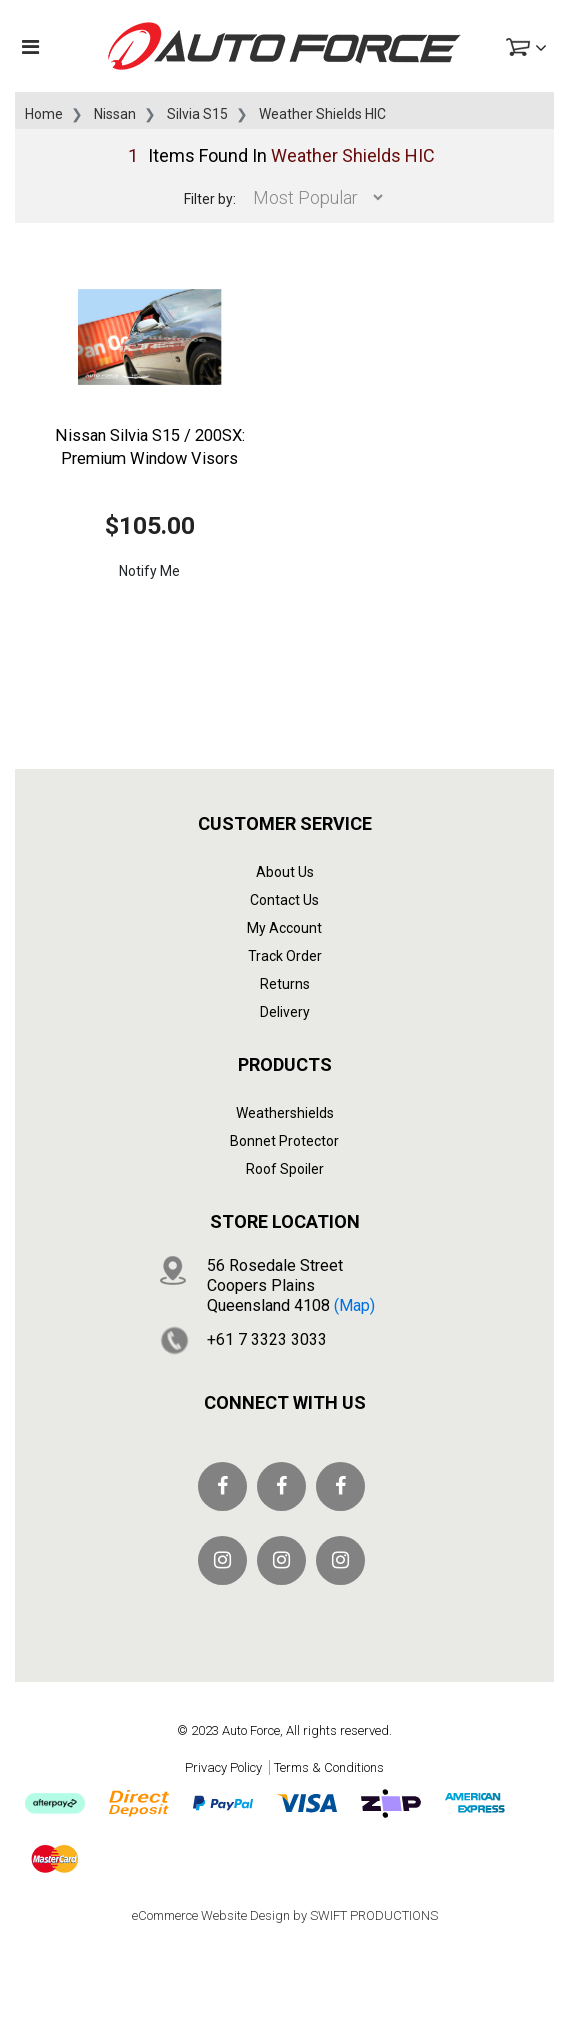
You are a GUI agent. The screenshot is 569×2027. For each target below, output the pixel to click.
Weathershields (285, 1113)
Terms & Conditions (329, 1767)
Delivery (285, 1012)
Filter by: (210, 199)
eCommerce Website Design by (285, 1915)
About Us (285, 872)
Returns (285, 984)
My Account (284, 928)
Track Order (285, 956)
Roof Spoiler (285, 1169)
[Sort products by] (312, 197)
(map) (354, 1305)
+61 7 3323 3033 (267, 1339)
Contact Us (284, 900)
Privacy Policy (223, 1767)
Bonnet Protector (284, 1141)
